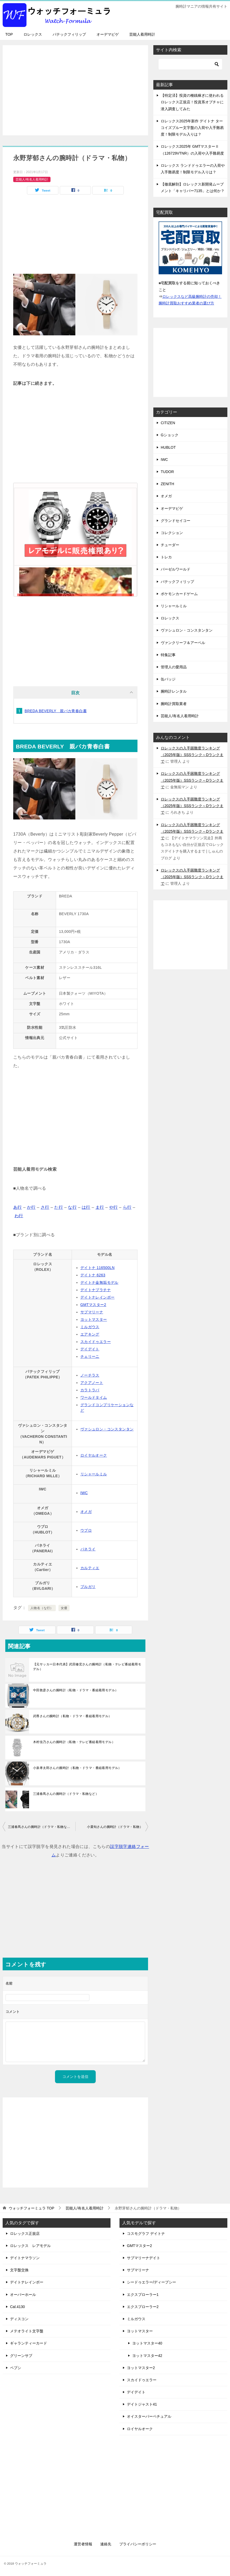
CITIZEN (168, 423)
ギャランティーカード (28, 2343)
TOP (9, 34)
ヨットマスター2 (141, 2368)
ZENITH (167, 484)
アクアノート (91, 1382)
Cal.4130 (17, 2307)
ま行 (99, 1207)
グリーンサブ (21, 2355)
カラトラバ (89, 1390)
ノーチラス (89, 1375)
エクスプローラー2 (143, 2307)
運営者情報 (83, 2544)
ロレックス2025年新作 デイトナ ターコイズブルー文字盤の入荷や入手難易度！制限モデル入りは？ (192, 127)
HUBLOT (168, 447)
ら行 (127, 1207)
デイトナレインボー (97, 1297)
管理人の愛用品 (174, 667)
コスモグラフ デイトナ (146, 2233)
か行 (31, 1207)
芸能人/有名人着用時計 (32, 179)
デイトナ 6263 (92, 1275)
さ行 (45, 1207)
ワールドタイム (93, 1397)
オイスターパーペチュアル (149, 2416)
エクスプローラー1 (143, 2294)
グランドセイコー (175, 520)
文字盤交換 (19, 2270)
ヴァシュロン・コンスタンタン (107, 1429)
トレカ (166, 557)
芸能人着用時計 (142, 34)
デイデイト (89, 1349)
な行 (72, 1207)
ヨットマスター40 (147, 2343)
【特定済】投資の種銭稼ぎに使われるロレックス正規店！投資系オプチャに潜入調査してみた (192, 102)
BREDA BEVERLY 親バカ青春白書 (56, 711)
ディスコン (19, 2319)
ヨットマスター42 (147, 2355)
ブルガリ (88, 1586)
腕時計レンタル (174, 691)
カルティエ (89, 1568)
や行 (113, 1207)
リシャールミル (93, 1474)
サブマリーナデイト (143, 2258)
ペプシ (15, 2368)
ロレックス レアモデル (30, 2246)
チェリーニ (89, 1356)
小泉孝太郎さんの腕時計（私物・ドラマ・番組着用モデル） (77, 1768)
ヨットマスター (93, 1319)
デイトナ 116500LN (97, 1268)
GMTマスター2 (93, 1305)
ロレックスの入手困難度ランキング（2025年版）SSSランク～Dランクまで (192, 754)
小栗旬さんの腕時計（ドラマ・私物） (115, 1827)
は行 (86, 1207)
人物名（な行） (41, 1608)
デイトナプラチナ (95, 1290)
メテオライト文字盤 (26, 2331)
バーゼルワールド (175, 569)
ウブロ (86, 1530)
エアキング (89, 1334)
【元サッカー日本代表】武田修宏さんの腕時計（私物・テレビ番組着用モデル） (87, 1666)
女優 (64, 1608)
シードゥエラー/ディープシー (151, 2282)
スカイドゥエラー (95, 1342)
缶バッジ (168, 679)
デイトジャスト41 (142, 2404)
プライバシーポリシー (137, 2544)
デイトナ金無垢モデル (99, 1282)
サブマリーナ (91, 1312)
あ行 (17, 1207)
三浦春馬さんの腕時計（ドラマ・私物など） (66, 1794)
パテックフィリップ (69, 34)
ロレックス (33, 34)
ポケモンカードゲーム (179, 594)
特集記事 (168, 655)
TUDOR (167, 472)
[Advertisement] (75, 87)
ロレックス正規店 (25, 2233)
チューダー (170, 545)
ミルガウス (89, 1327)
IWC (84, 1493)
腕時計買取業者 (174, 704)
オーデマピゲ (107, 34)
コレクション (172, 533)
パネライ (88, 1549)
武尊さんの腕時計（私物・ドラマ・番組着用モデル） (72, 1716)
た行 (58, 1207)
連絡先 (105, 2544)
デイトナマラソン (25, 2258)
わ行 (19, 1215)
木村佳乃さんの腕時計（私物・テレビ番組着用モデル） (74, 1742)
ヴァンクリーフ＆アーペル (183, 643)
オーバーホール (23, 2294)
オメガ (86, 1511)
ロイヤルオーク (93, 1455)
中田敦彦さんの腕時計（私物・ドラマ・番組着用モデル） (75, 1690)
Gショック (169, 435)
